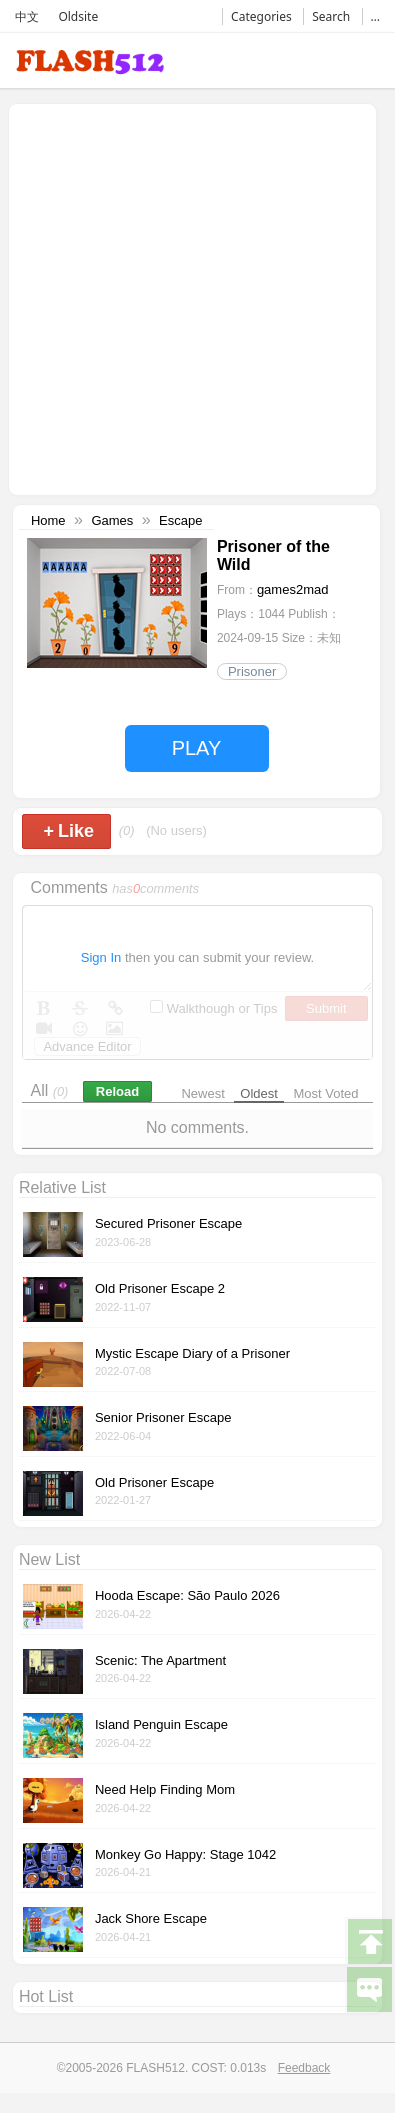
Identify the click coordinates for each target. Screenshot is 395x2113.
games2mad (293, 589)
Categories (261, 16)
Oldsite (78, 16)
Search (331, 16)
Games (112, 520)
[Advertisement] (187, 297)
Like (68, 831)
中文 (27, 16)
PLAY (197, 748)
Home (48, 520)
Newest (202, 1093)
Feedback (304, 2068)
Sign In (101, 957)
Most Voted (326, 1093)
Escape (180, 520)
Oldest (259, 1093)
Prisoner (252, 671)
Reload (117, 1091)
